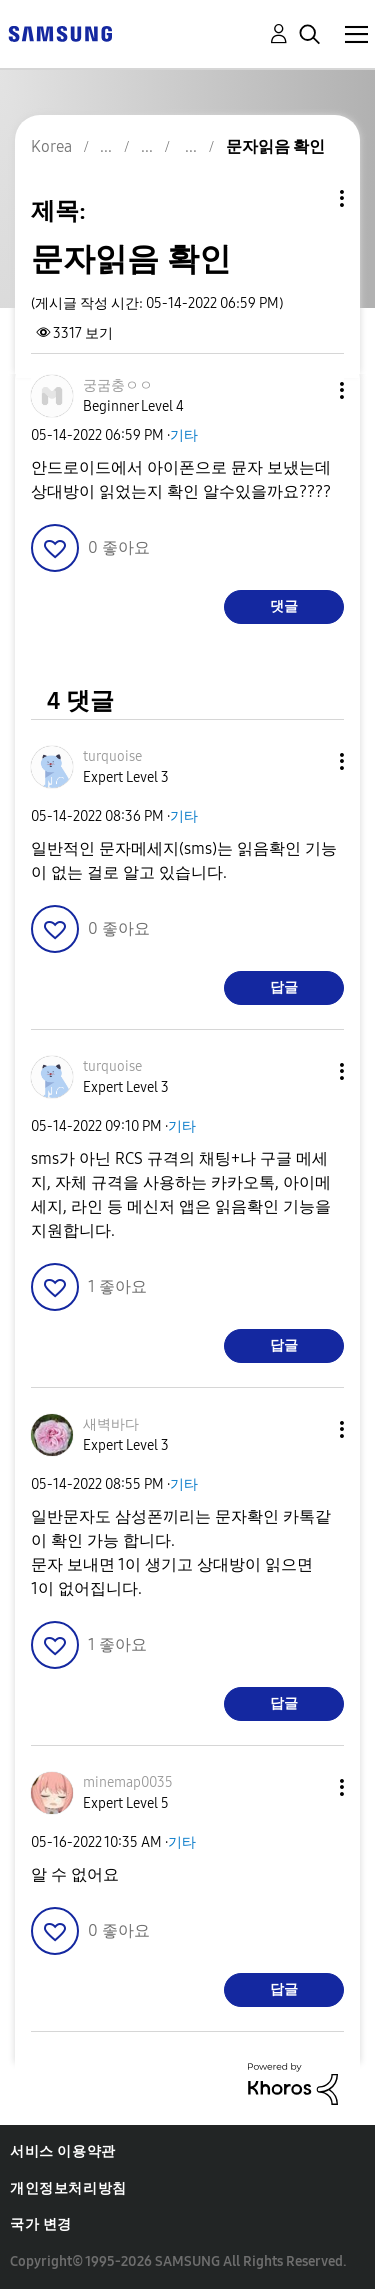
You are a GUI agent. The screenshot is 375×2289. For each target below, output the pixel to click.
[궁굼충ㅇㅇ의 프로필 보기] (118, 385)
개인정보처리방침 (68, 2188)
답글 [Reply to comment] (284, 987)
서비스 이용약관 (63, 2151)
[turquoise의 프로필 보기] (112, 756)
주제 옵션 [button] (308, 198)
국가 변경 (41, 2224)
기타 (184, 435)
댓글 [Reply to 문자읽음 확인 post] (284, 606)
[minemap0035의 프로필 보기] (128, 1782)
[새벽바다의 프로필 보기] (111, 1424)
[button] (309, 390)
